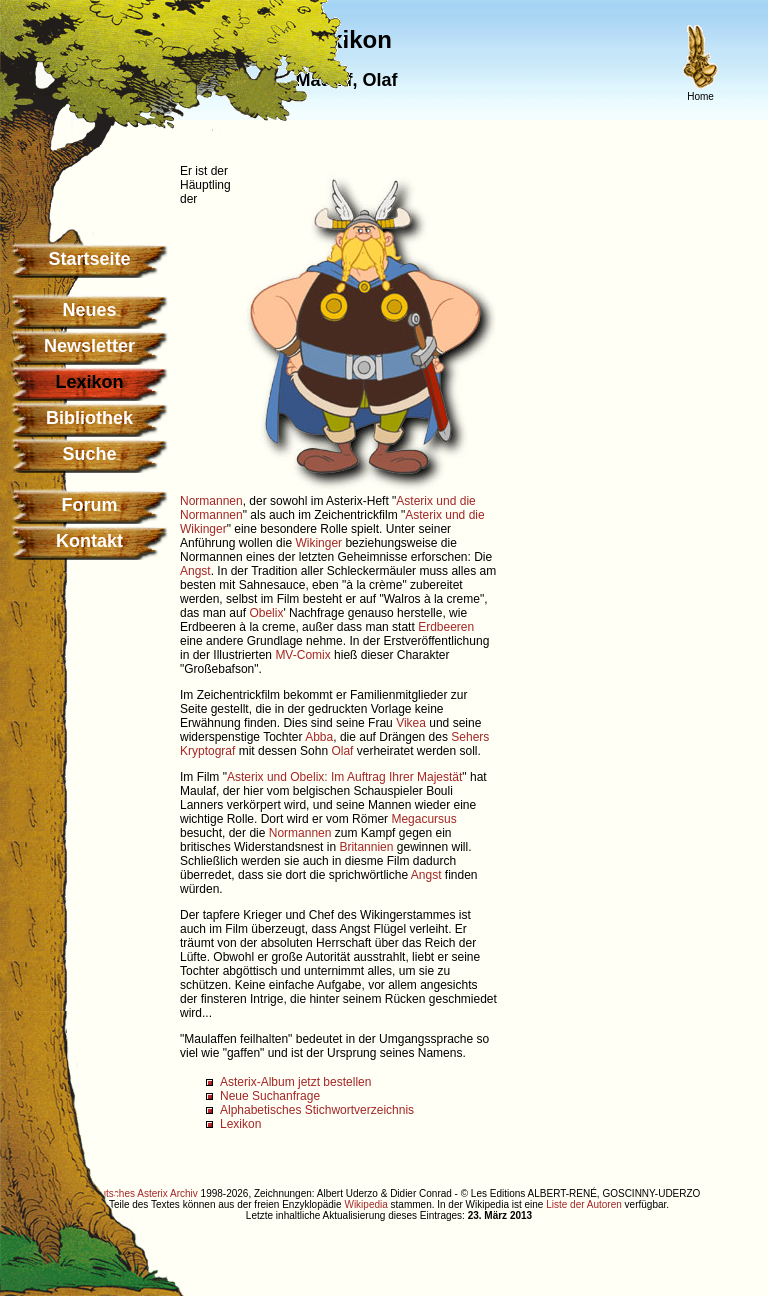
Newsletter (89, 346)
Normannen (211, 501)
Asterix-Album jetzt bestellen (295, 1082)
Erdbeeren (446, 627)
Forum (90, 505)
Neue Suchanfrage (270, 1096)
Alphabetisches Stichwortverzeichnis (317, 1110)
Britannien (366, 847)
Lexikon (240, 1124)
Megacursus (423, 819)
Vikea (411, 723)
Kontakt (89, 541)
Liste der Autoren (584, 1204)
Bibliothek (89, 418)
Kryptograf (207, 751)
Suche (89, 454)
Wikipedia (365, 1204)
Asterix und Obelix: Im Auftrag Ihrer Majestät (344, 777)
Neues (89, 310)
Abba (319, 737)
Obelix (266, 613)
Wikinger (318, 543)
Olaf (342, 751)
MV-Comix (302, 655)
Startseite (89, 259)
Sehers (470, 737)
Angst (195, 571)
